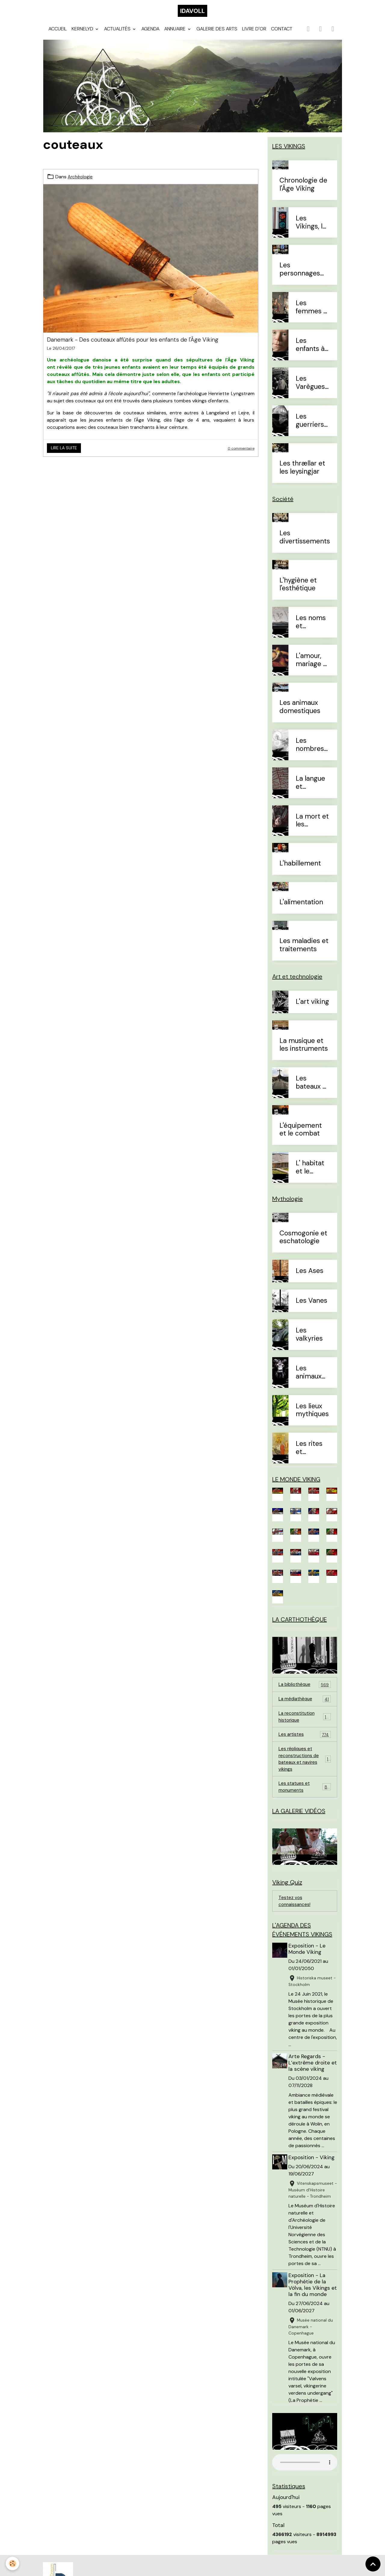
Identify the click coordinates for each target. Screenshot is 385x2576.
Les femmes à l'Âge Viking (311, 313)
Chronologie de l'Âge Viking (303, 191)
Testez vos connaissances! (295, 1916)
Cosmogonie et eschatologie (303, 1243)
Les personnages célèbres (299, 275)
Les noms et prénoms (311, 628)
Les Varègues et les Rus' (311, 389)
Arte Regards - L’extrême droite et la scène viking (311, 2079)
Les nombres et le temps (310, 751)
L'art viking (312, 1008)
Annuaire (175, 35)
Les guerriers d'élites (310, 427)
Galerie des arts (216, 35)
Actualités (118, 35)
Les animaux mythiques (312, 1378)
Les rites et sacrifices (310, 1454)
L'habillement (300, 869)
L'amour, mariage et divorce (313, 666)
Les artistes (305, 1744)
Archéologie (81, 183)
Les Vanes (311, 1307)
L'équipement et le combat (300, 1136)
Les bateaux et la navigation (312, 1089)
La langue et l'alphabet (311, 789)
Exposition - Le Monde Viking (308, 1965)
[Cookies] (13, 2563)
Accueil (57, 35)
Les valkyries (309, 1341)
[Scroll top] (372, 2563)
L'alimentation (301, 908)
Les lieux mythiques (312, 1416)
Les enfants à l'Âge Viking (310, 351)
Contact (281, 35)
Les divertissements (304, 543)
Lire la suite (64, 453)
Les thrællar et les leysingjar (302, 474)
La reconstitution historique (305, 1726)
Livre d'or (254, 35)
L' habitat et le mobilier (310, 1173)
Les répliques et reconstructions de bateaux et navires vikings (305, 1770)
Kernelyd (83, 35)
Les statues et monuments (305, 1799)
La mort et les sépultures (312, 827)
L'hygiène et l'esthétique (298, 591)
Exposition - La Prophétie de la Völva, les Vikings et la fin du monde (312, 2301)
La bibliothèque (305, 1692)
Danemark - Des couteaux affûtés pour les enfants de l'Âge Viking (132, 345)
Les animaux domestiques (299, 713)
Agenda (150, 35)
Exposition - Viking (313, 2174)
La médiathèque (305, 1707)
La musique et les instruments (303, 1051)
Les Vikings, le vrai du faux (311, 228)
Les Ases (309, 1277)
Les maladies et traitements (303, 951)
